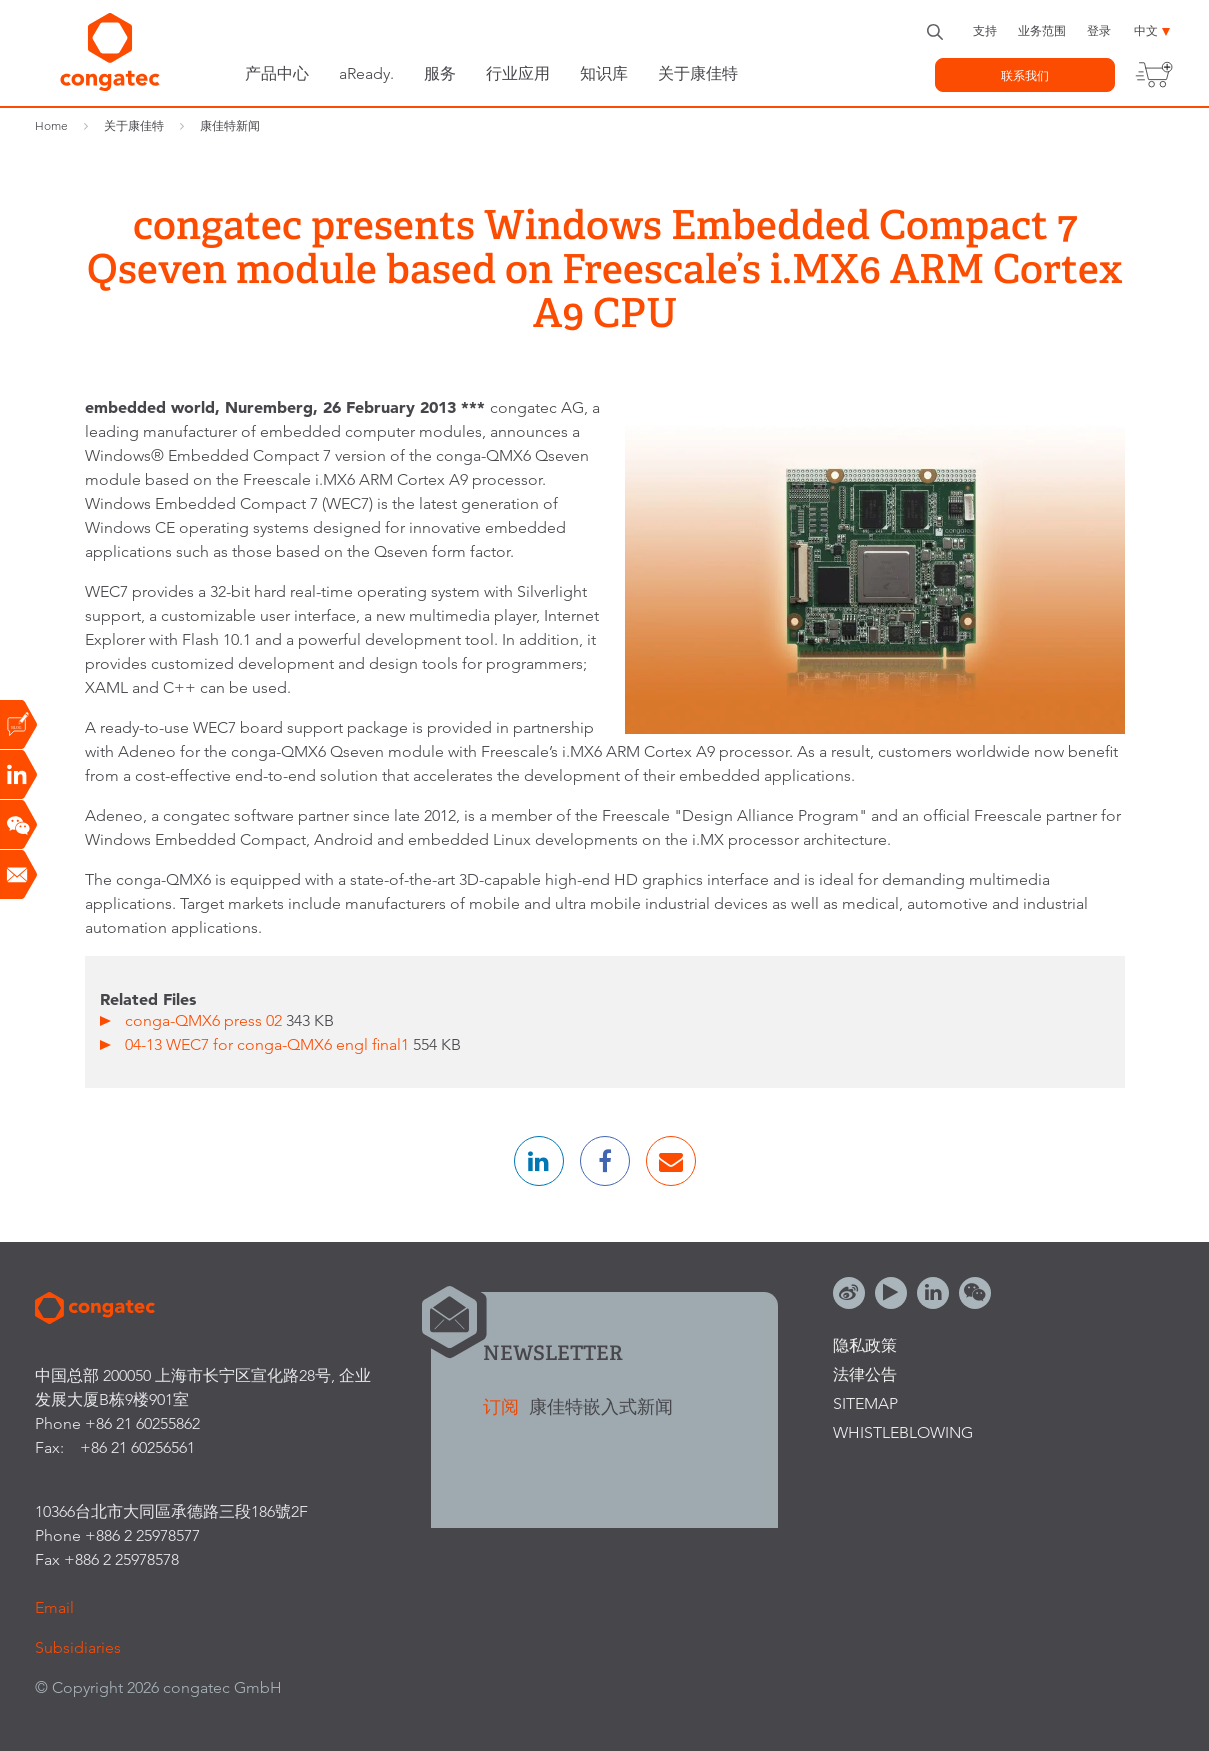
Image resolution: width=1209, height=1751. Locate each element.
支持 (985, 30)
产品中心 (277, 73)
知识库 (604, 73)
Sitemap (865, 1403)
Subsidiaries (78, 1647)
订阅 (503, 1406)
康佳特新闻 (230, 125)
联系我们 (1025, 75)
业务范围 (1042, 30)
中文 (1146, 30)
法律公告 (865, 1374)
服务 (440, 73)
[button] (539, 1161)
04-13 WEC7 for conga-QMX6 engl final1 (269, 1044)
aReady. (366, 73)
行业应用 (518, 73)
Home (51, 125)
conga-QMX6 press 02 (205, 1020)
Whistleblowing (903, 1432)
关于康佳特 (698, 73)
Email (54, 1607)
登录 (1099, 30)
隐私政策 (865, 1345)
